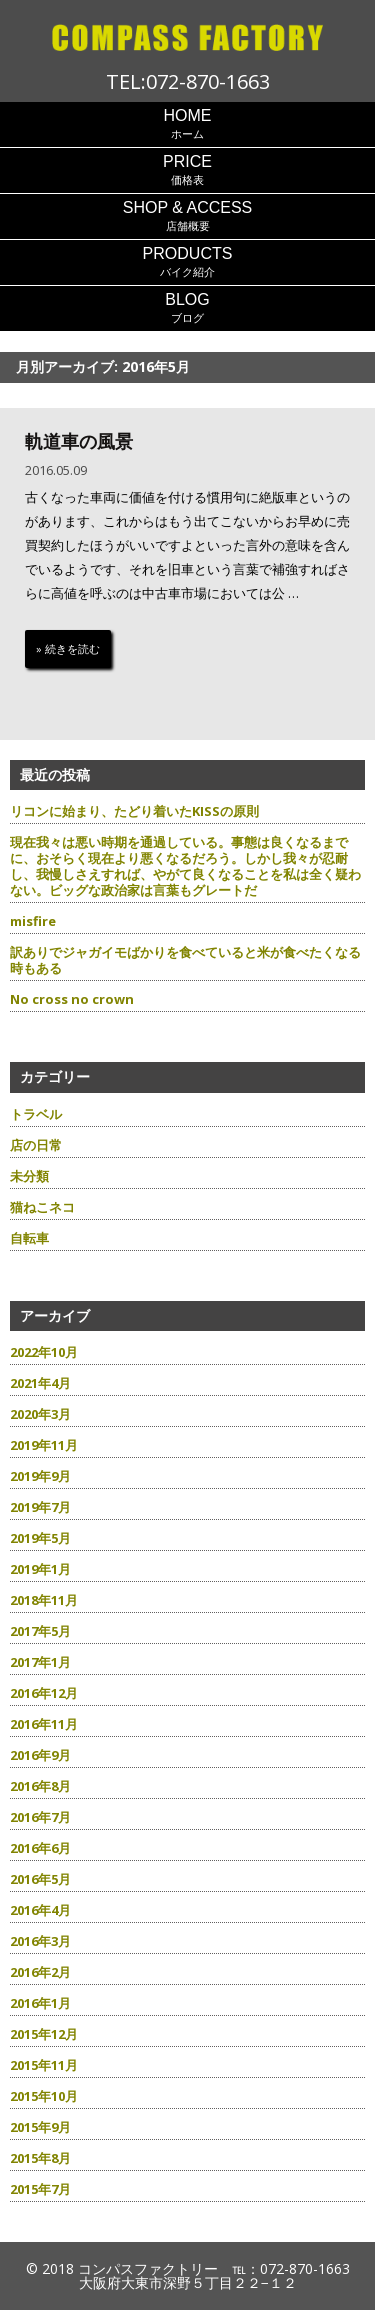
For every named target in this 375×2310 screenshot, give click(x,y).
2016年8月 (40, 1786)
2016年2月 (40, 1972)
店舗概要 (187, 215)
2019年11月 (44, 1445)
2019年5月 (40, 1538)
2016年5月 (40, 1879)
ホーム (187, 123)
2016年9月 (40, 1755)
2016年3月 (40, 1941)
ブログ (187, 307)
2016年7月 (40, 1817)
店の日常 (36, 1145)
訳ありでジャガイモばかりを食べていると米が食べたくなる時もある (185, 960)
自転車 (29, 1238)
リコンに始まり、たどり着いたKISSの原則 (134, 811)
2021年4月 (40, 1383)
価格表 (187, 169)
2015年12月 (44, 2034)
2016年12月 (44, 1693)
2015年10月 (44, 2096)
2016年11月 (44, 1724)
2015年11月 (44, 2065)
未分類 (29, 1176)
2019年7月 (40, 1507)
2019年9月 (40, 1476)
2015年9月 (40, 2127)
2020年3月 (40, 1414)
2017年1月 (40, 1662)
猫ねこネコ (42, 1207)
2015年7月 (40, 2189)
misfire (33, 921)
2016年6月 (40, 1848)
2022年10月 (44, 1352)
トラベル (36, 1114)
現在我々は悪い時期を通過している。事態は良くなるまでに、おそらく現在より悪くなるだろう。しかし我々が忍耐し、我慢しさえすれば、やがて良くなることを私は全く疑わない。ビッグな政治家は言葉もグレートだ (185, 866)
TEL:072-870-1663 (188, 81)
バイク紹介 (187, 261)
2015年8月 (40, 2158)
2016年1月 (40, 2003)
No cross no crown (72, 999)
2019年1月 (40, 1569)
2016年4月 (40, 1910)
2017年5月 (40, 1631)
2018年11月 (44, 1600)
